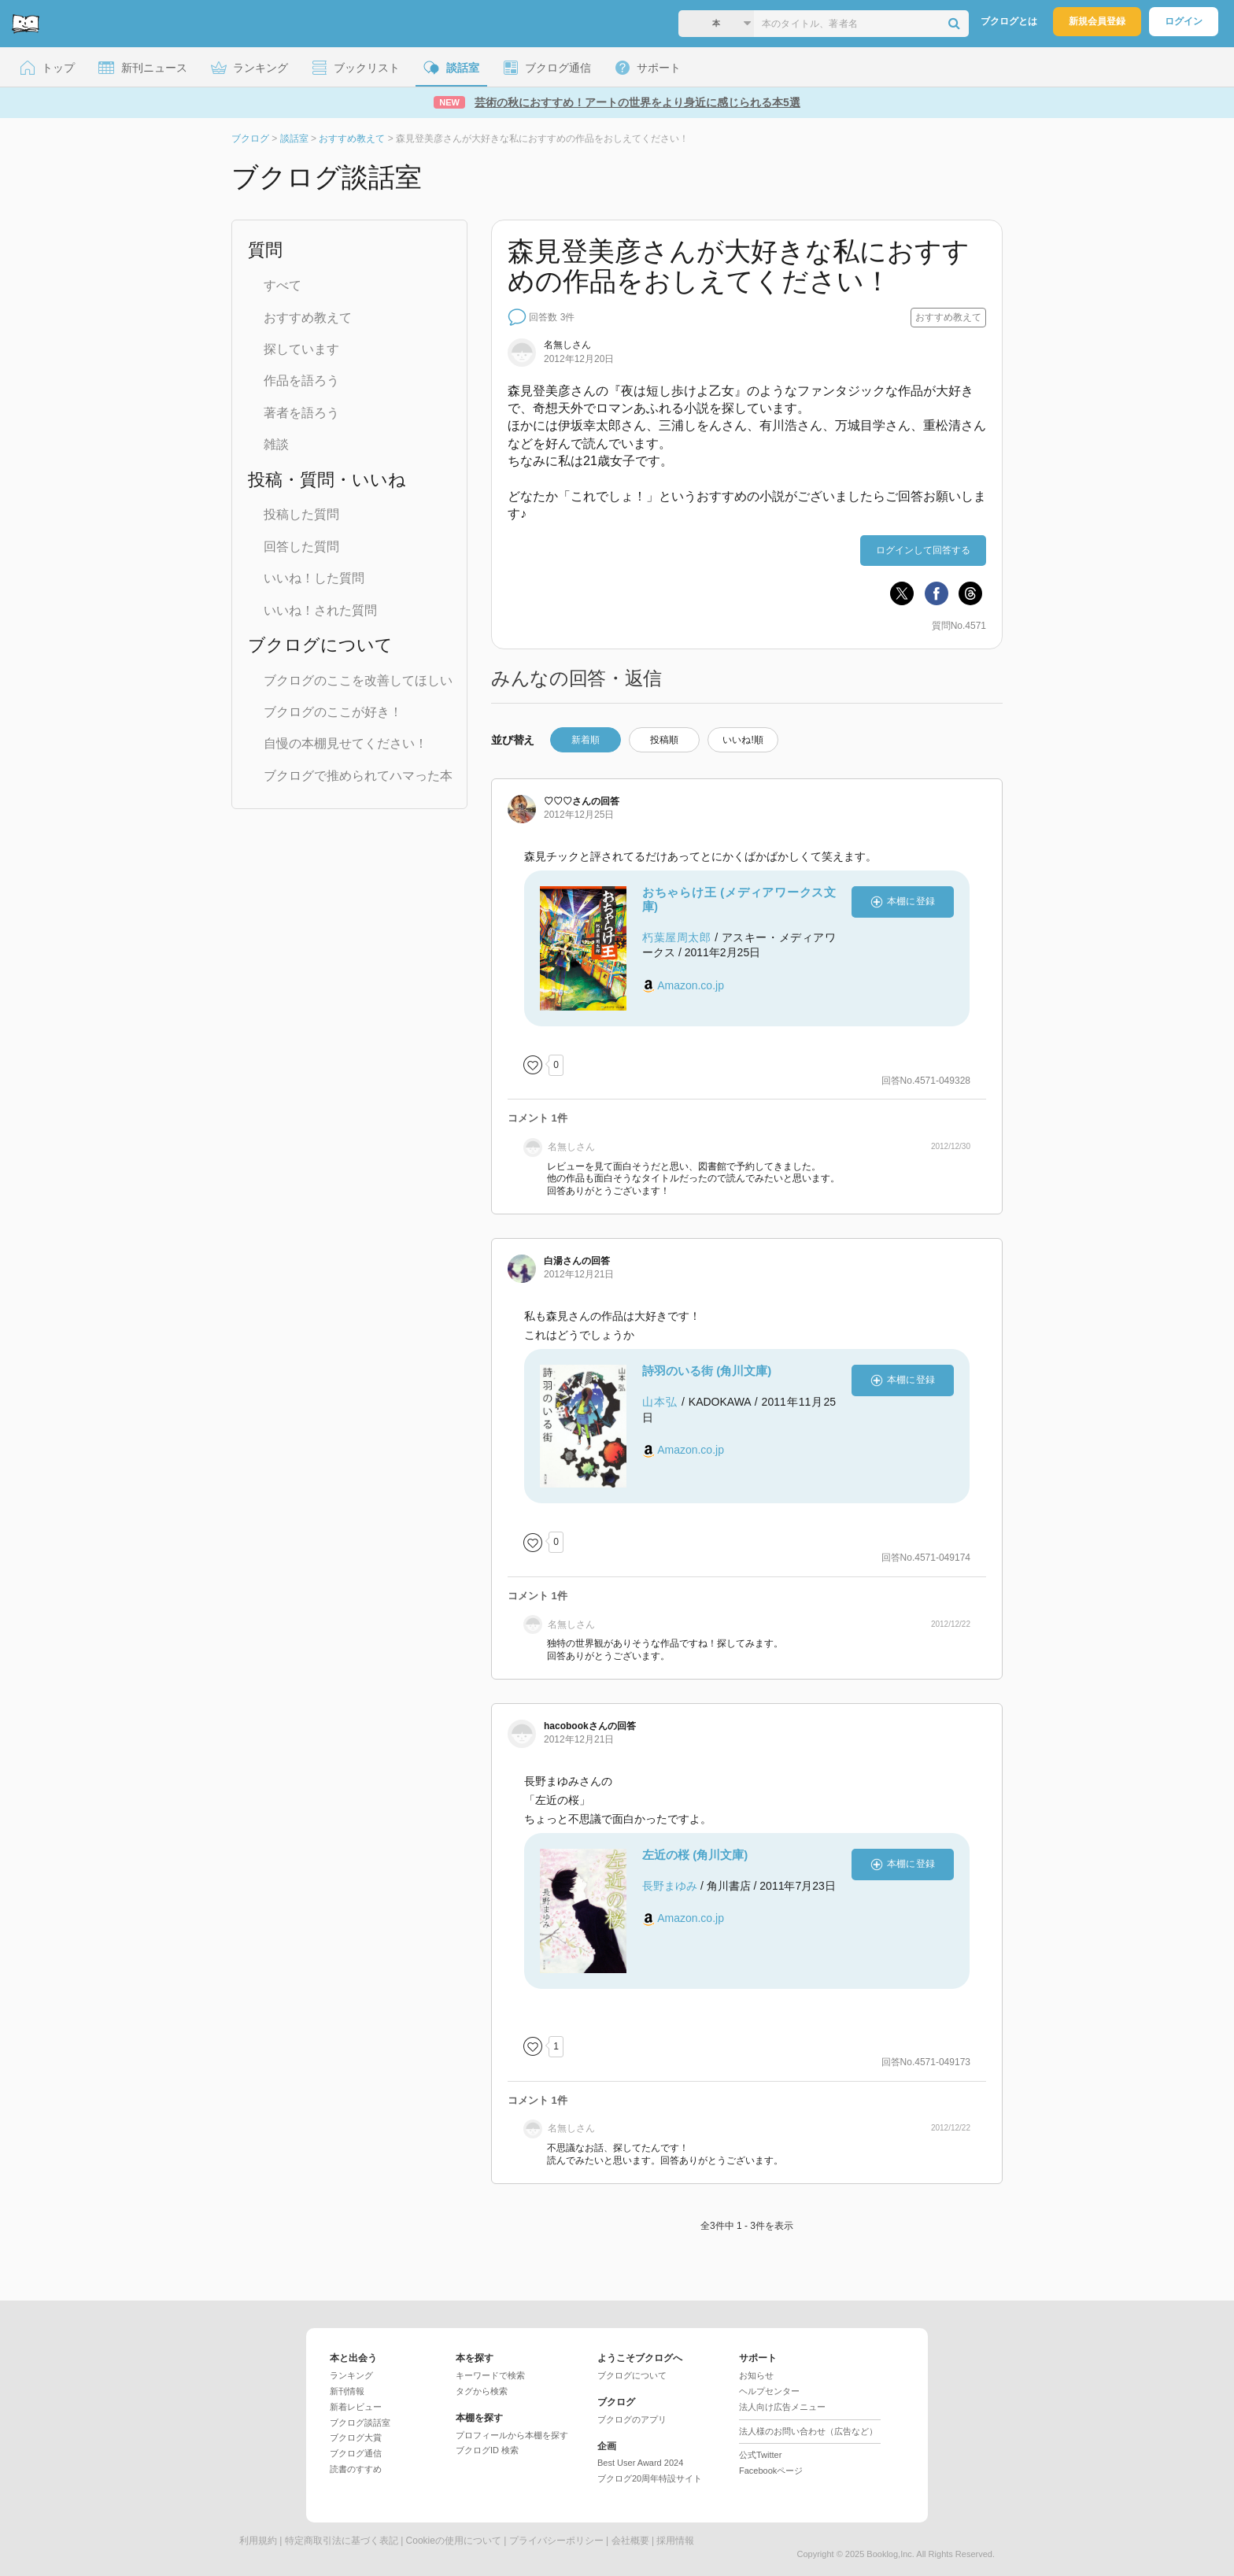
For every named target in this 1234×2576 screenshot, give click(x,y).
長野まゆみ (669, 1885)
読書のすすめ (356, 2469)
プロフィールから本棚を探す (512, 2435)
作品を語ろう (301, 380)
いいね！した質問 (314, 578)
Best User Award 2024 (640, 2462)
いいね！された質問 (320, 610)
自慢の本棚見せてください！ (345, 743)
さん (567, 801)
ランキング (351, 2375)
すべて (282, 285)
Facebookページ (771, 2470)
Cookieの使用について (453, 2540)
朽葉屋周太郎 (676, 937)
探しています (301, 349)
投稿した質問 (301, 514)
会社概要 (630, 2540)
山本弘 (660, 1401)
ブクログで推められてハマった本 (358, 775)
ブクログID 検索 (487, 2450)
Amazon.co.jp (690, 985)
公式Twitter (760, 2455)
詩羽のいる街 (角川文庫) (706, 1370)
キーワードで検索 (490, 2375)
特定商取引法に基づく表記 (341, 2540)
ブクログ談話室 (360, 2422)
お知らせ (756, 2375)
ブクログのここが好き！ (333, 712)
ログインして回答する (923, 550)
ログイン (1184, 21)
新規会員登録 (1097, 21)
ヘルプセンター (769, 2391)
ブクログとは (1009, 21)
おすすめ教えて (308, 317)
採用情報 (675, 2540)
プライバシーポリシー (556, 2540)
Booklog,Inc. (890, 2554)
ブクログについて (632, 2375)
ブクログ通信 (356, 2453)
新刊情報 (347, 2391)
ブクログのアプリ (632, 2419)
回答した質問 (301, 546)
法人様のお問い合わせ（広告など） (808, 2431)
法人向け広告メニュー (782, 2407)
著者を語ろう (301, 412)
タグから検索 (482, 2391)
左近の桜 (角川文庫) (695, 1854)
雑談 (276, 444)
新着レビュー (356, 2407)
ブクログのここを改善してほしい (358, 680)
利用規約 (258, 2540)
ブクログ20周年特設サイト (649, 2478)
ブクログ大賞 (356, 2437)
